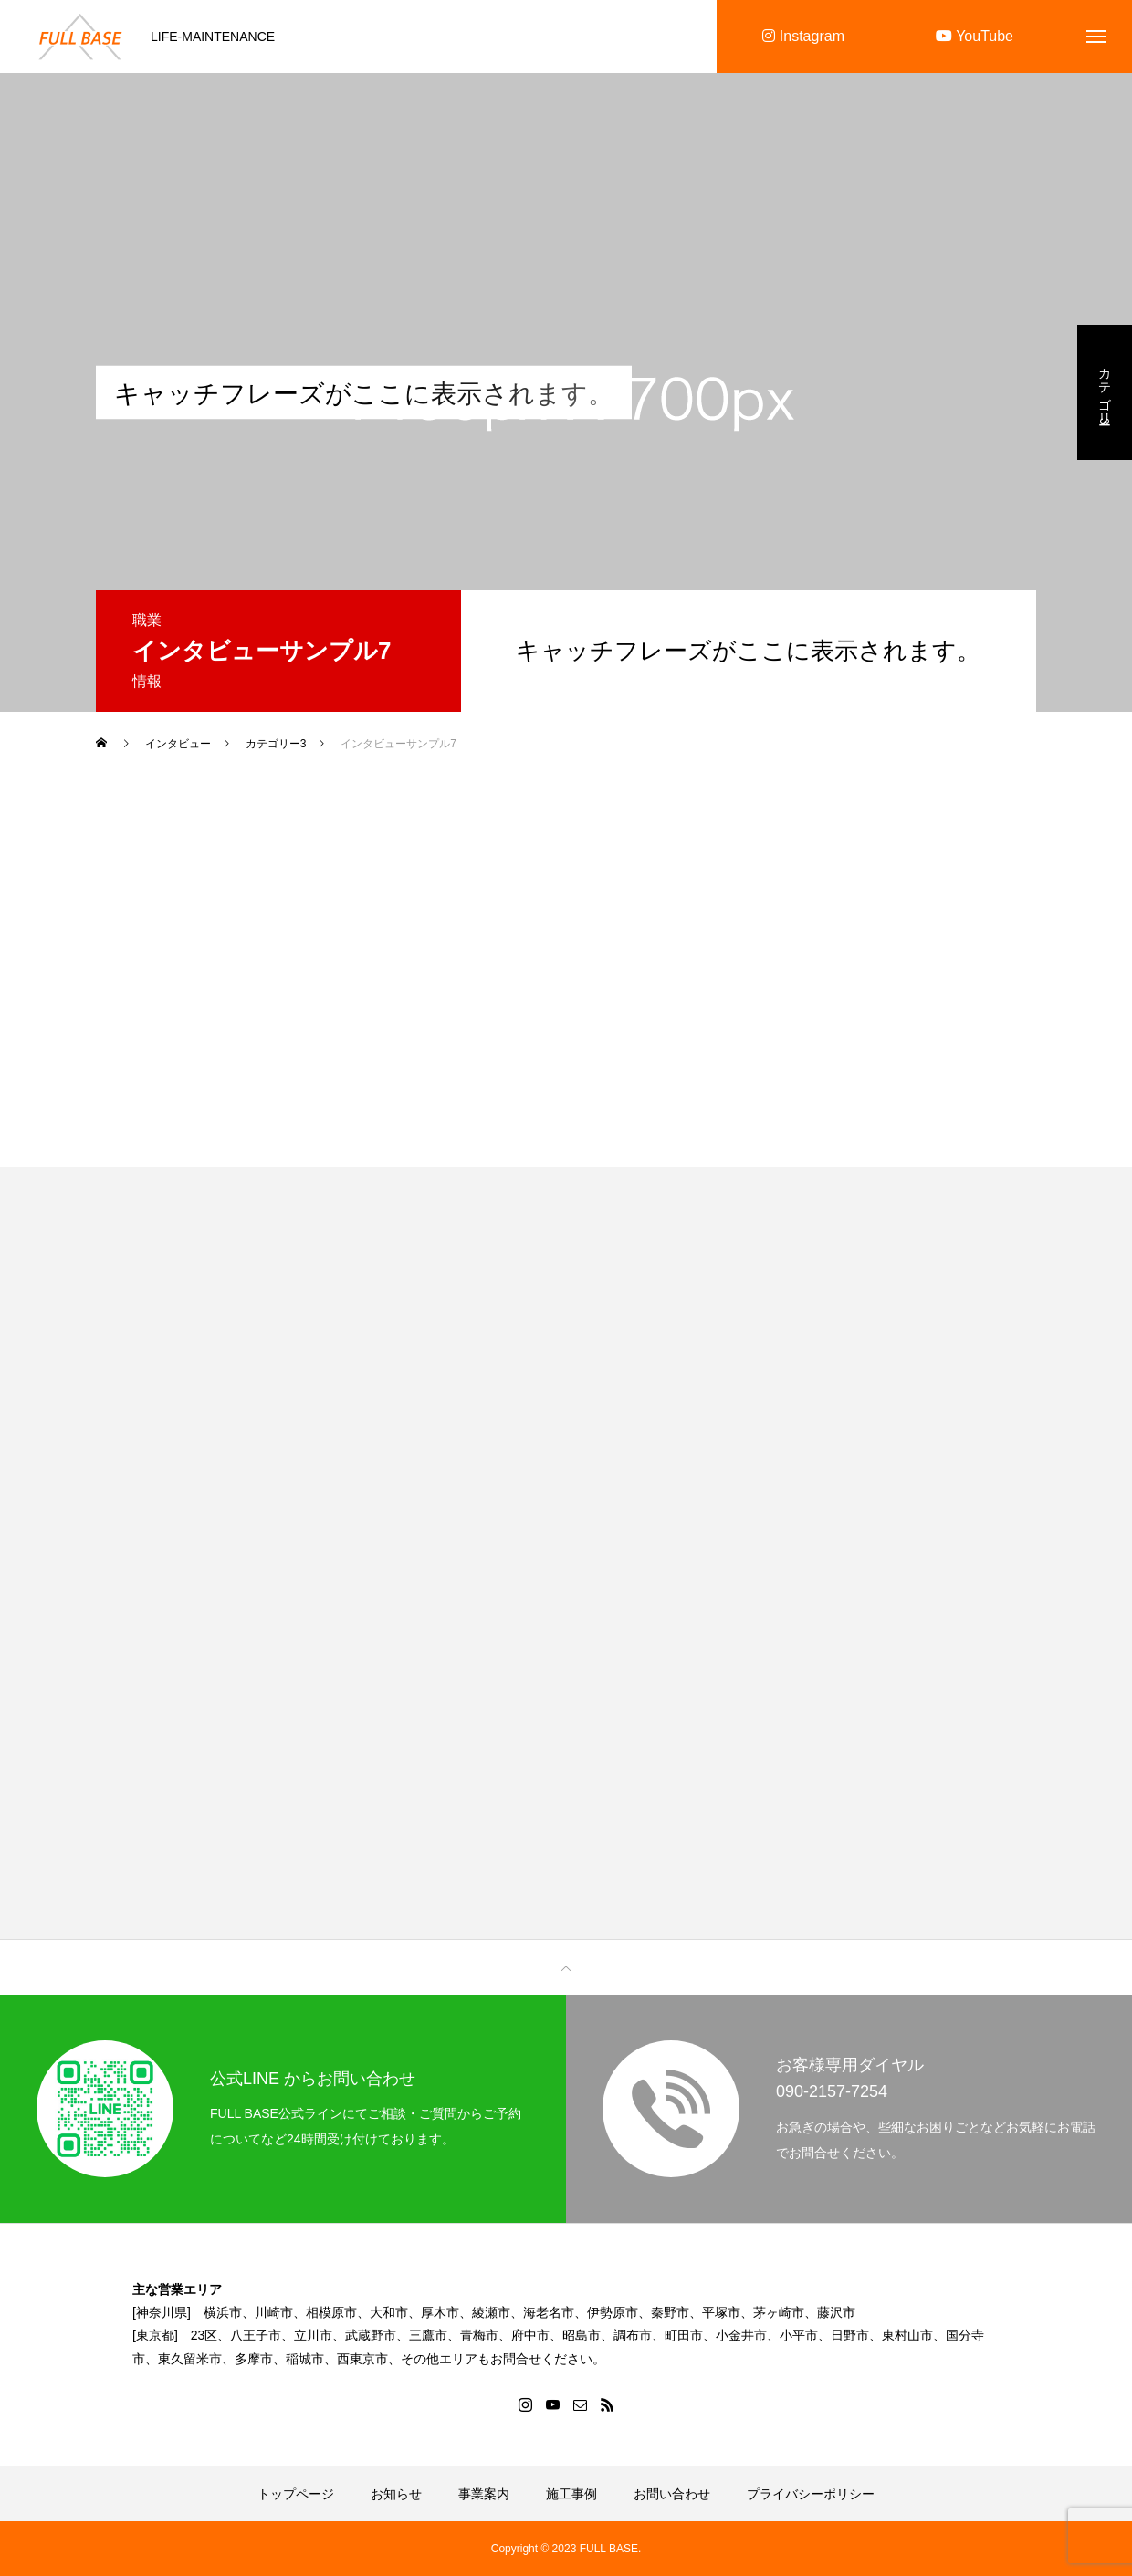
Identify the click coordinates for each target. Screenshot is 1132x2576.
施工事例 (571, 2494)
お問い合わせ (672, 2494)
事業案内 (483, 2494)
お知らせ (396, 2494)
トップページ (295, 2494)
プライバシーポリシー (811, 2494)
